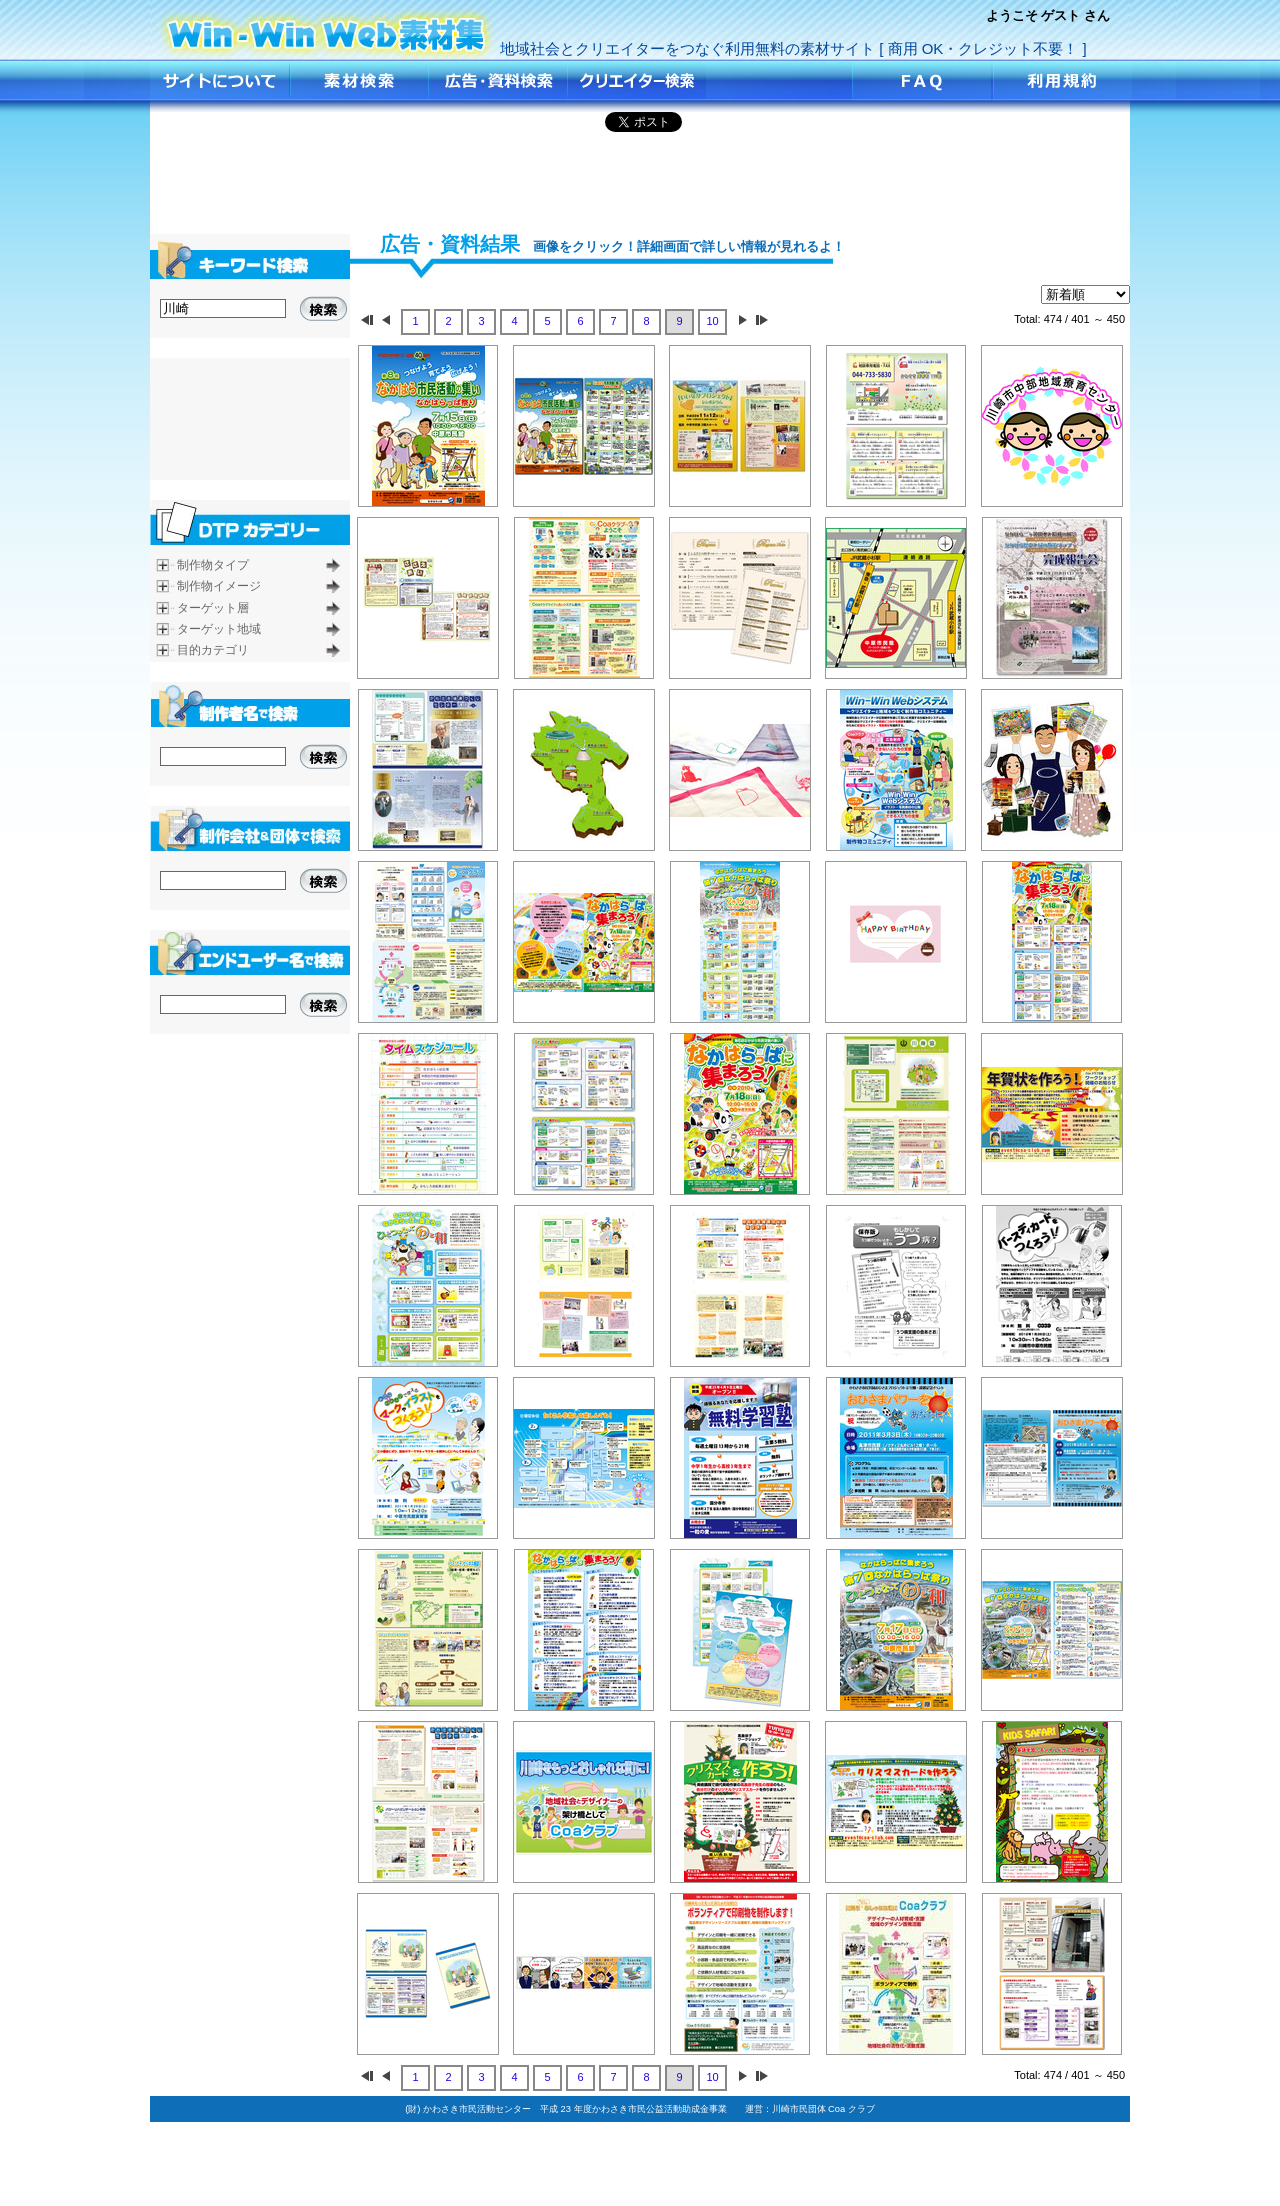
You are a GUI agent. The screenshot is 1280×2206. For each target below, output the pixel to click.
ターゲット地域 (219, 629)
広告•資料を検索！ (327, 27)
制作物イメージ (219, 586)
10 (712, 321)
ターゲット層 (213, 608)
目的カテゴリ (213, 650)
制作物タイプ (213, 565)
